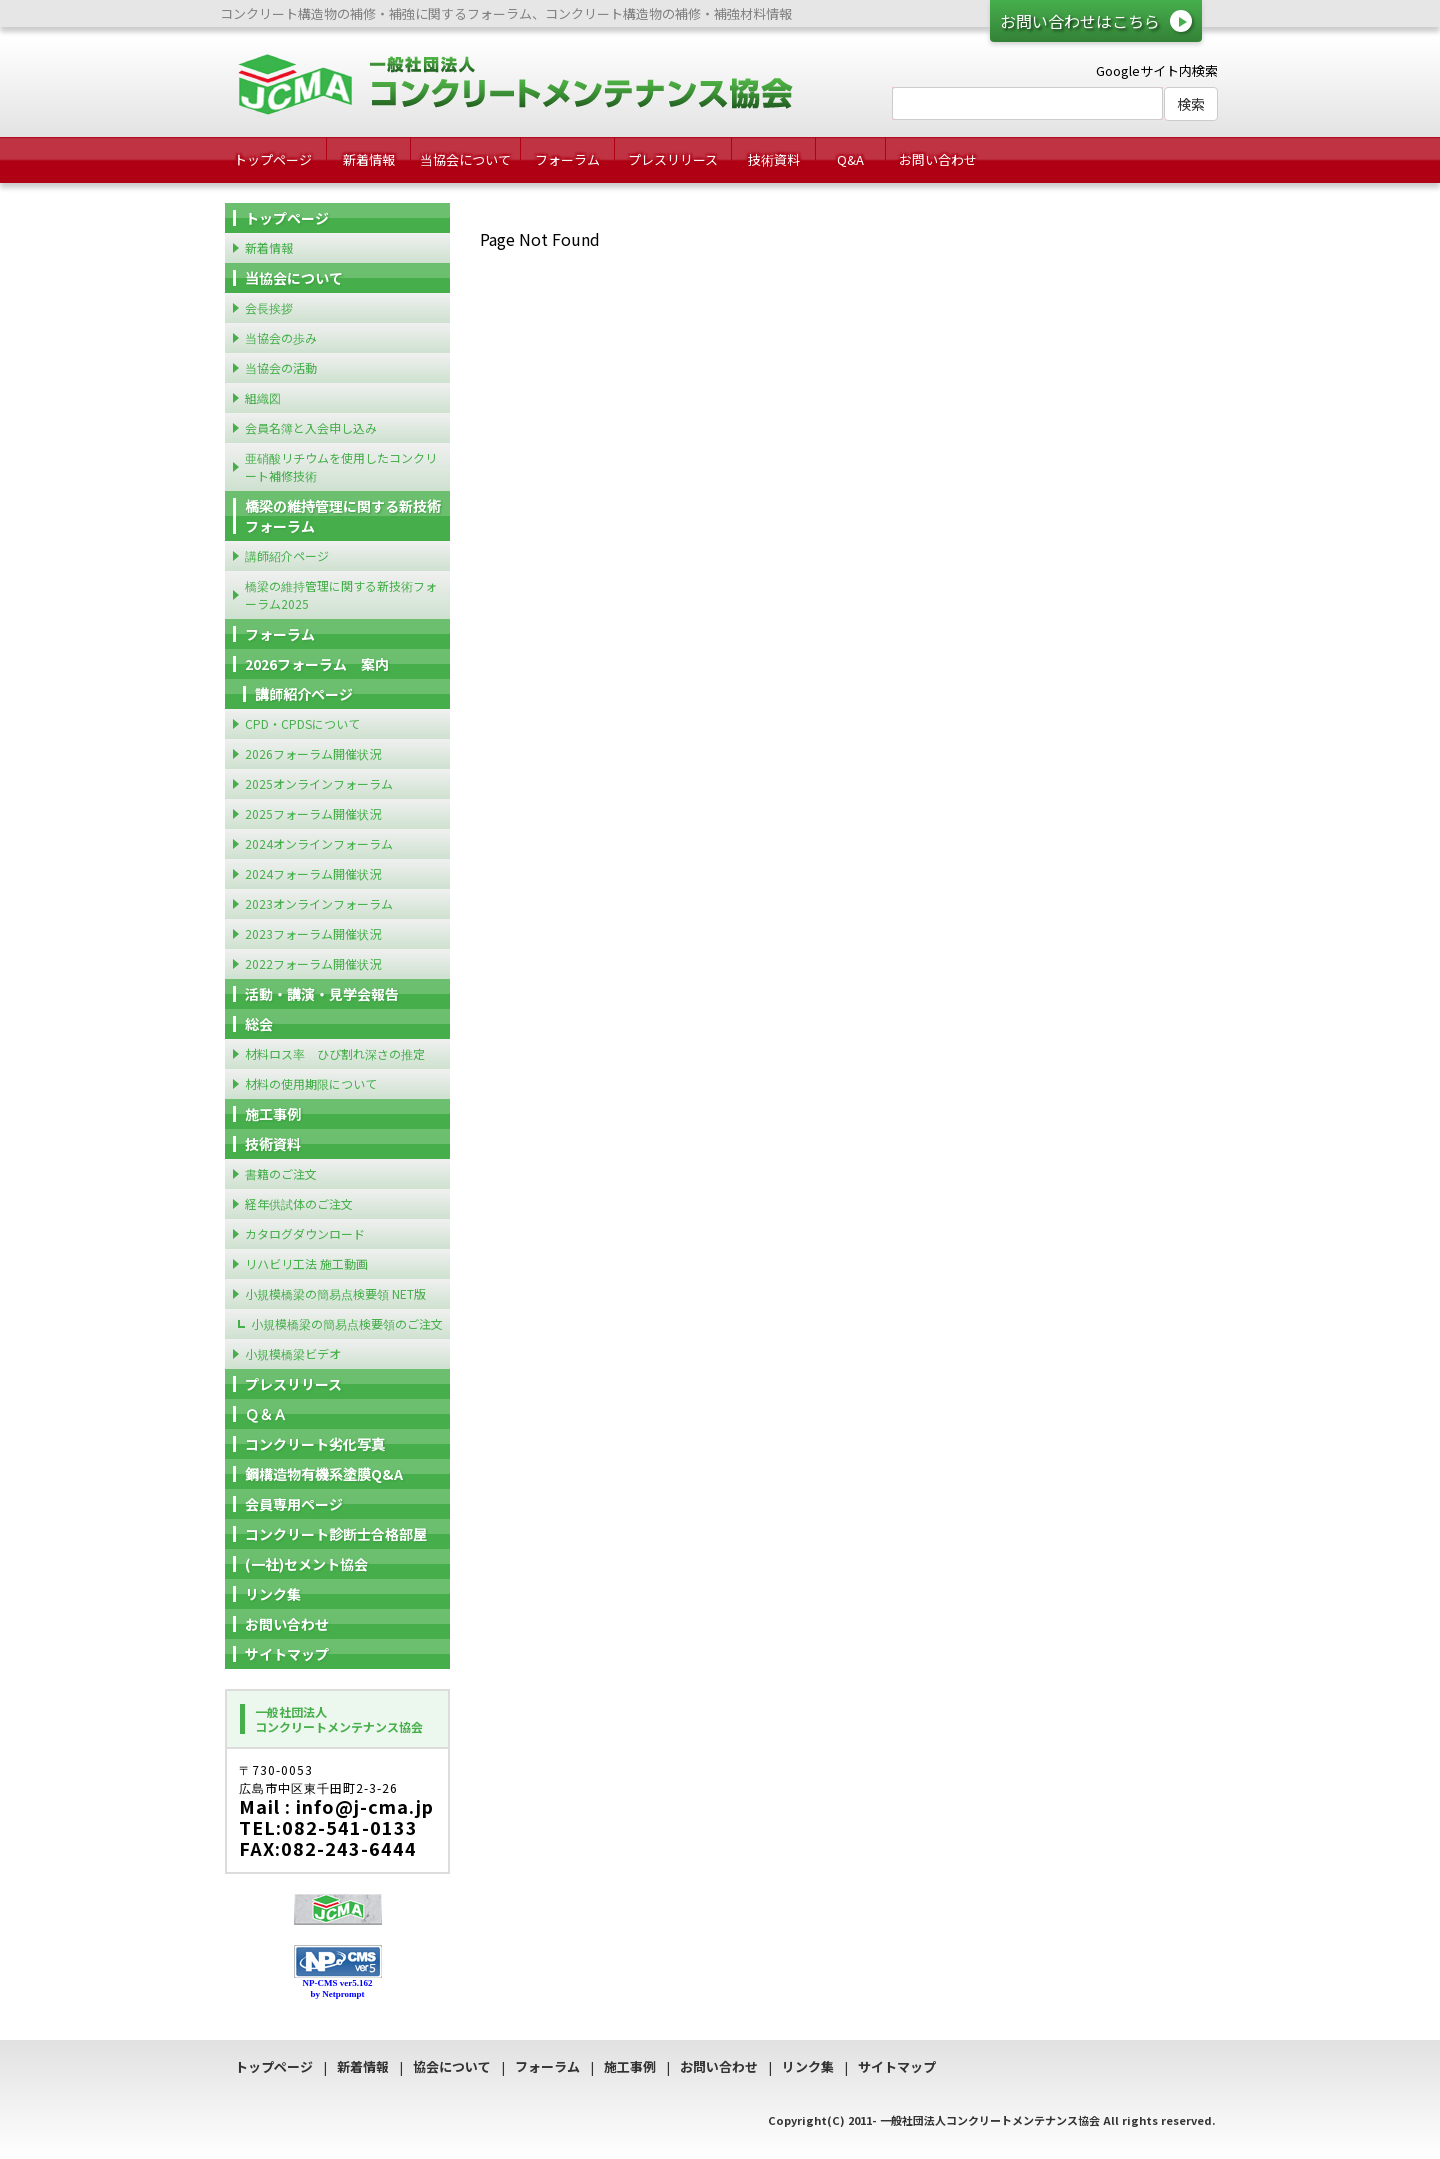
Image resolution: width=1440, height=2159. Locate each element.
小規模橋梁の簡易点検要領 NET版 (335, 1293)
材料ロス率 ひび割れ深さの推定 (335, 1053)
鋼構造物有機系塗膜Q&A (324, 1474)
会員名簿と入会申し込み (311, 427)
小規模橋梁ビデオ (293, 1353)
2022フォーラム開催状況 (313, 963)
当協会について (465, 159)
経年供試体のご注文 (299, 1203)
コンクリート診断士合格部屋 (336, 1534)
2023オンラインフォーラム (319, 903)
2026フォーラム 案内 (317, 664)
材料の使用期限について (311, 1083)
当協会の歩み (281, 337)
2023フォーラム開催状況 (313, 933)
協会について (452, 2066)
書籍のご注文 (281, 1173)
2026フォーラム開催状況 (313, 753)
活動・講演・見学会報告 (322, 994)
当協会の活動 (281, 367)
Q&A (850, 159)
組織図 (263, 397)
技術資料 (774, 159)
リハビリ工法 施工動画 (306, 1263)
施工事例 (273, 1114)
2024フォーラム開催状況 (313, 873)
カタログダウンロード (305, 1233)
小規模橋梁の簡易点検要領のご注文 (347, 1323)
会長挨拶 (269, 307)
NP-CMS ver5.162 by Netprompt (338, 1988)
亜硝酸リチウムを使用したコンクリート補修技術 (341, 466)
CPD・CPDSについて (302, 723)
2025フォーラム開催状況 (313, 813)
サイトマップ (287, 1654)
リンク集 (273, 1594)
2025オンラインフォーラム (319, 783)
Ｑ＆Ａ (266, 1414)
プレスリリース (673, 159)
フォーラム (567, 159)
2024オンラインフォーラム (319, 843)
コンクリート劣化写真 (315, 1444)
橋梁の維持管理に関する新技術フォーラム (343, 516)
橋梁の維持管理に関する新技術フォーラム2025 (341, 594)
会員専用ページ (294, 1504)
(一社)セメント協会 (306, 1564)
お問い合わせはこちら (1080, 21)
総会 (259, 1024)
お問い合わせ (938, 159)
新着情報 (369, 159)
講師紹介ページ (287, 555)
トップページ (273, 159)
